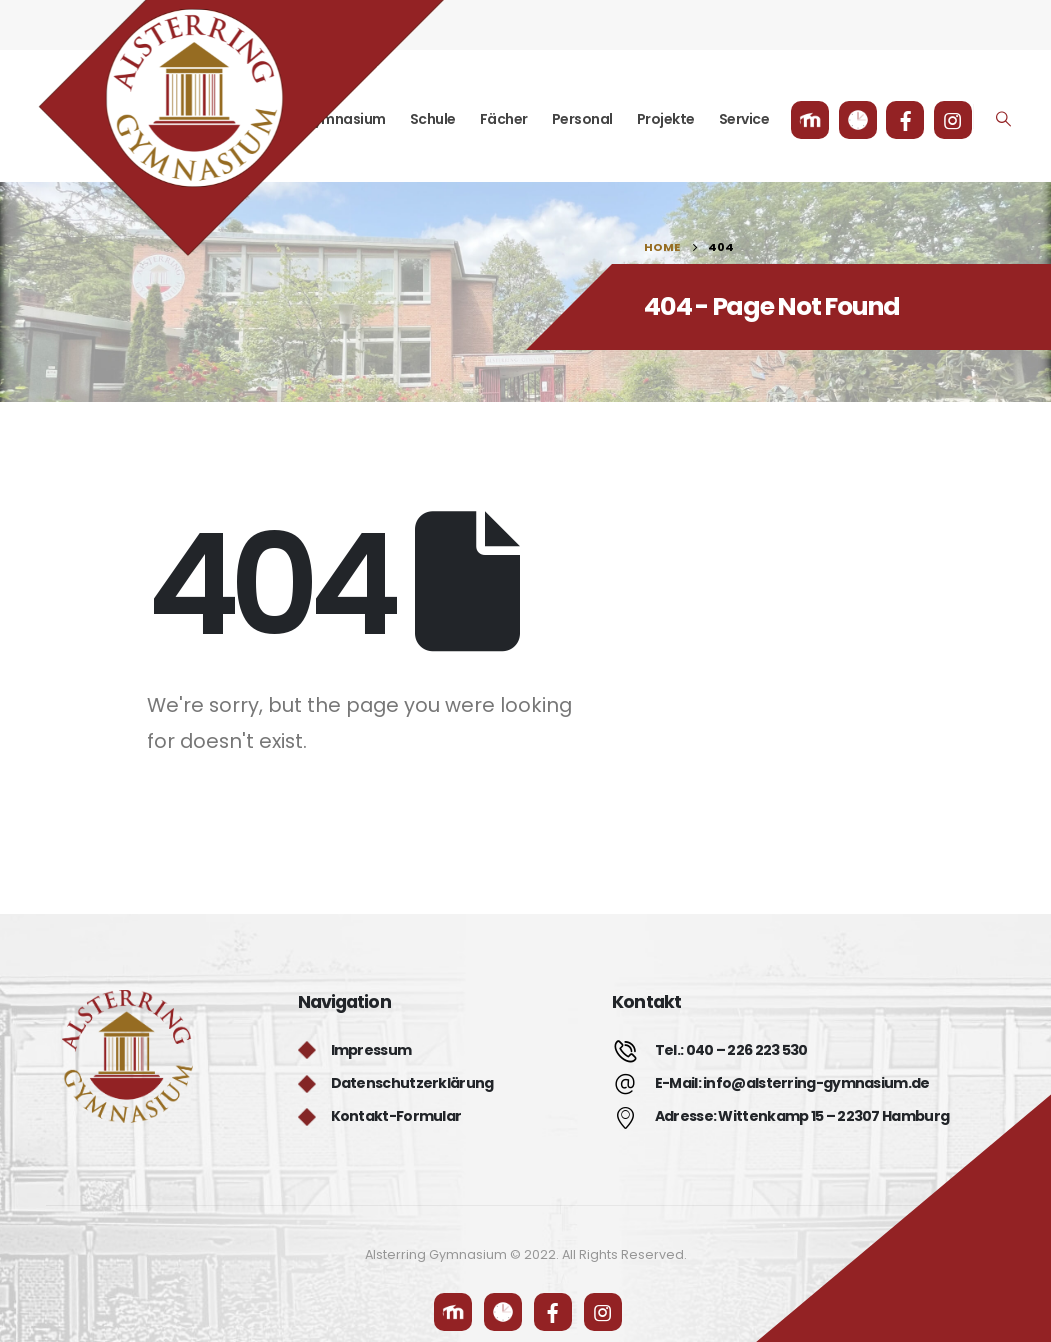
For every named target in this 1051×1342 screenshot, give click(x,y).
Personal (582, 119)
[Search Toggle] (1003, 119)
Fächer (504, 119)
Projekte (666, 119)
